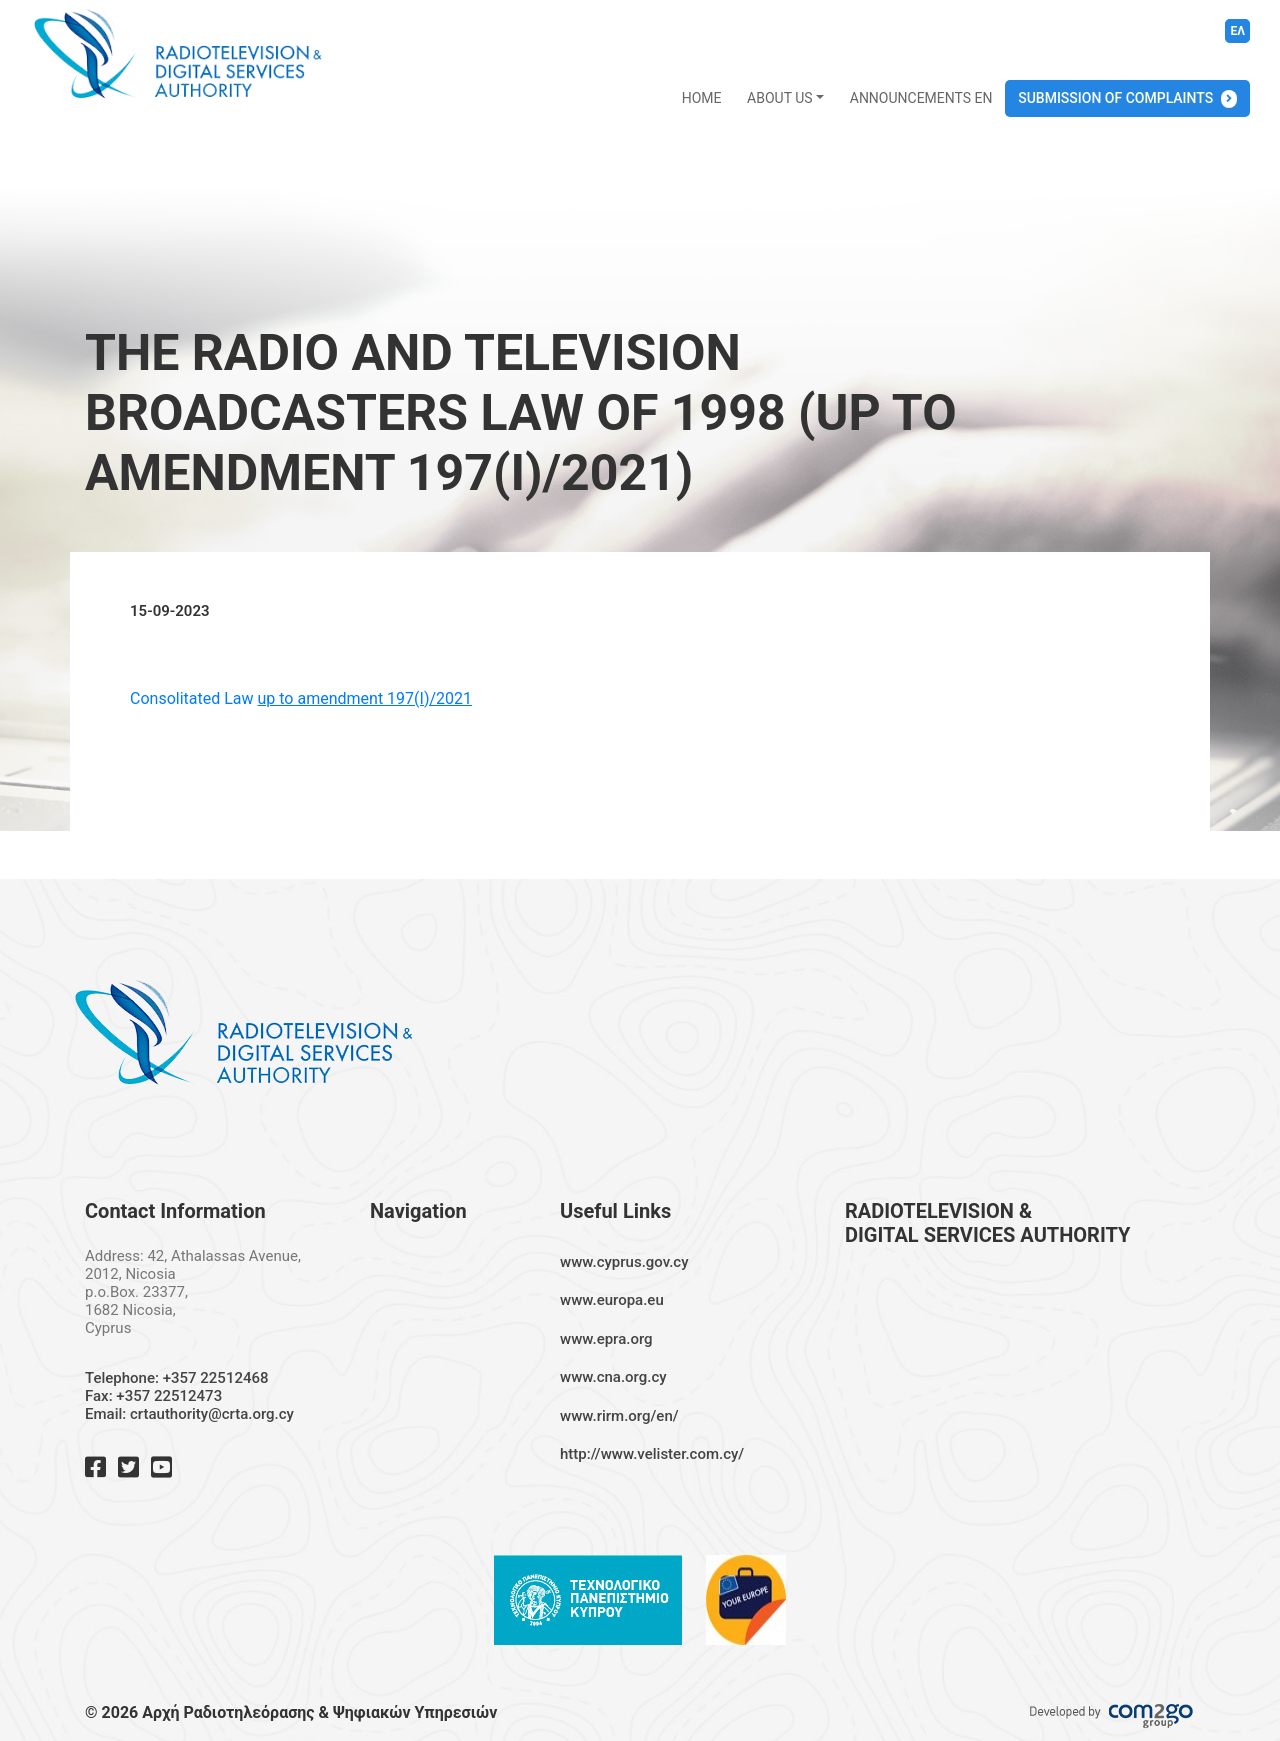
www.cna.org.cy (613, 1377)
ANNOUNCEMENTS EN (921, 98)
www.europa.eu (612, 1300)
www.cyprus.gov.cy (624, 1262)
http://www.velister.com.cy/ (652, 1454)
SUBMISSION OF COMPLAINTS (1115, 98)
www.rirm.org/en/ (619, 1416)
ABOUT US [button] (780, 98)
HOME (702, 98)
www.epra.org (606, 1339)
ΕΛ (1237, 31)
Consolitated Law (301, 698)
